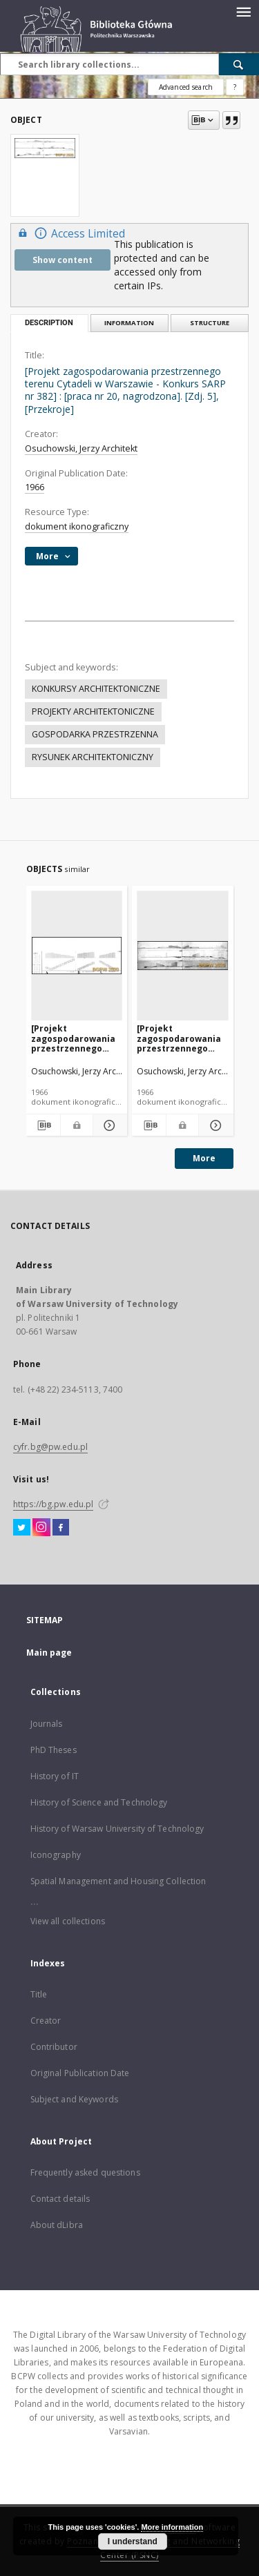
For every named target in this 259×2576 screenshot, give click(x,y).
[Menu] (243, 11)
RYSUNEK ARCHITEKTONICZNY (92, 757)
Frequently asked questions (85, 2172)
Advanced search (186, 87)
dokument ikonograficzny (76, 526)
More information (172, 2527)
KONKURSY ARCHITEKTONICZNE (96, 689)
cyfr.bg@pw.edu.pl (50, 1447)
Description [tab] (49, 322)
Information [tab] (129, 322)
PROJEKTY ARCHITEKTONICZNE (93, 711)
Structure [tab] (209, 322)
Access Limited (70, 233)
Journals (46, 1724)
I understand (132, 2541)
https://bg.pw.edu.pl (53, 1504)
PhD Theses (53, 1750)
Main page (49, 1652)
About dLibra (56, 2225)
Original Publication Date (80, 2073)
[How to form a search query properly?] (235, 87)
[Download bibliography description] (43, 1125)
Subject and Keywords (74, 2099)
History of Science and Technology (99, 1802)
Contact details (60, 2199)
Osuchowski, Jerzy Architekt (81, 448)
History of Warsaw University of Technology (117, 1828)
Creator (45, 2020)
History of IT (54, 1776)
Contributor (53, 2047)
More (204, 1158)
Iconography (55, 1855)
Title (39, 1994)
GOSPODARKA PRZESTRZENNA (95, 734)
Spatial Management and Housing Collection (118, 1881)
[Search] (239, 64)
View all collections (67, 1921)
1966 (34, 487)
